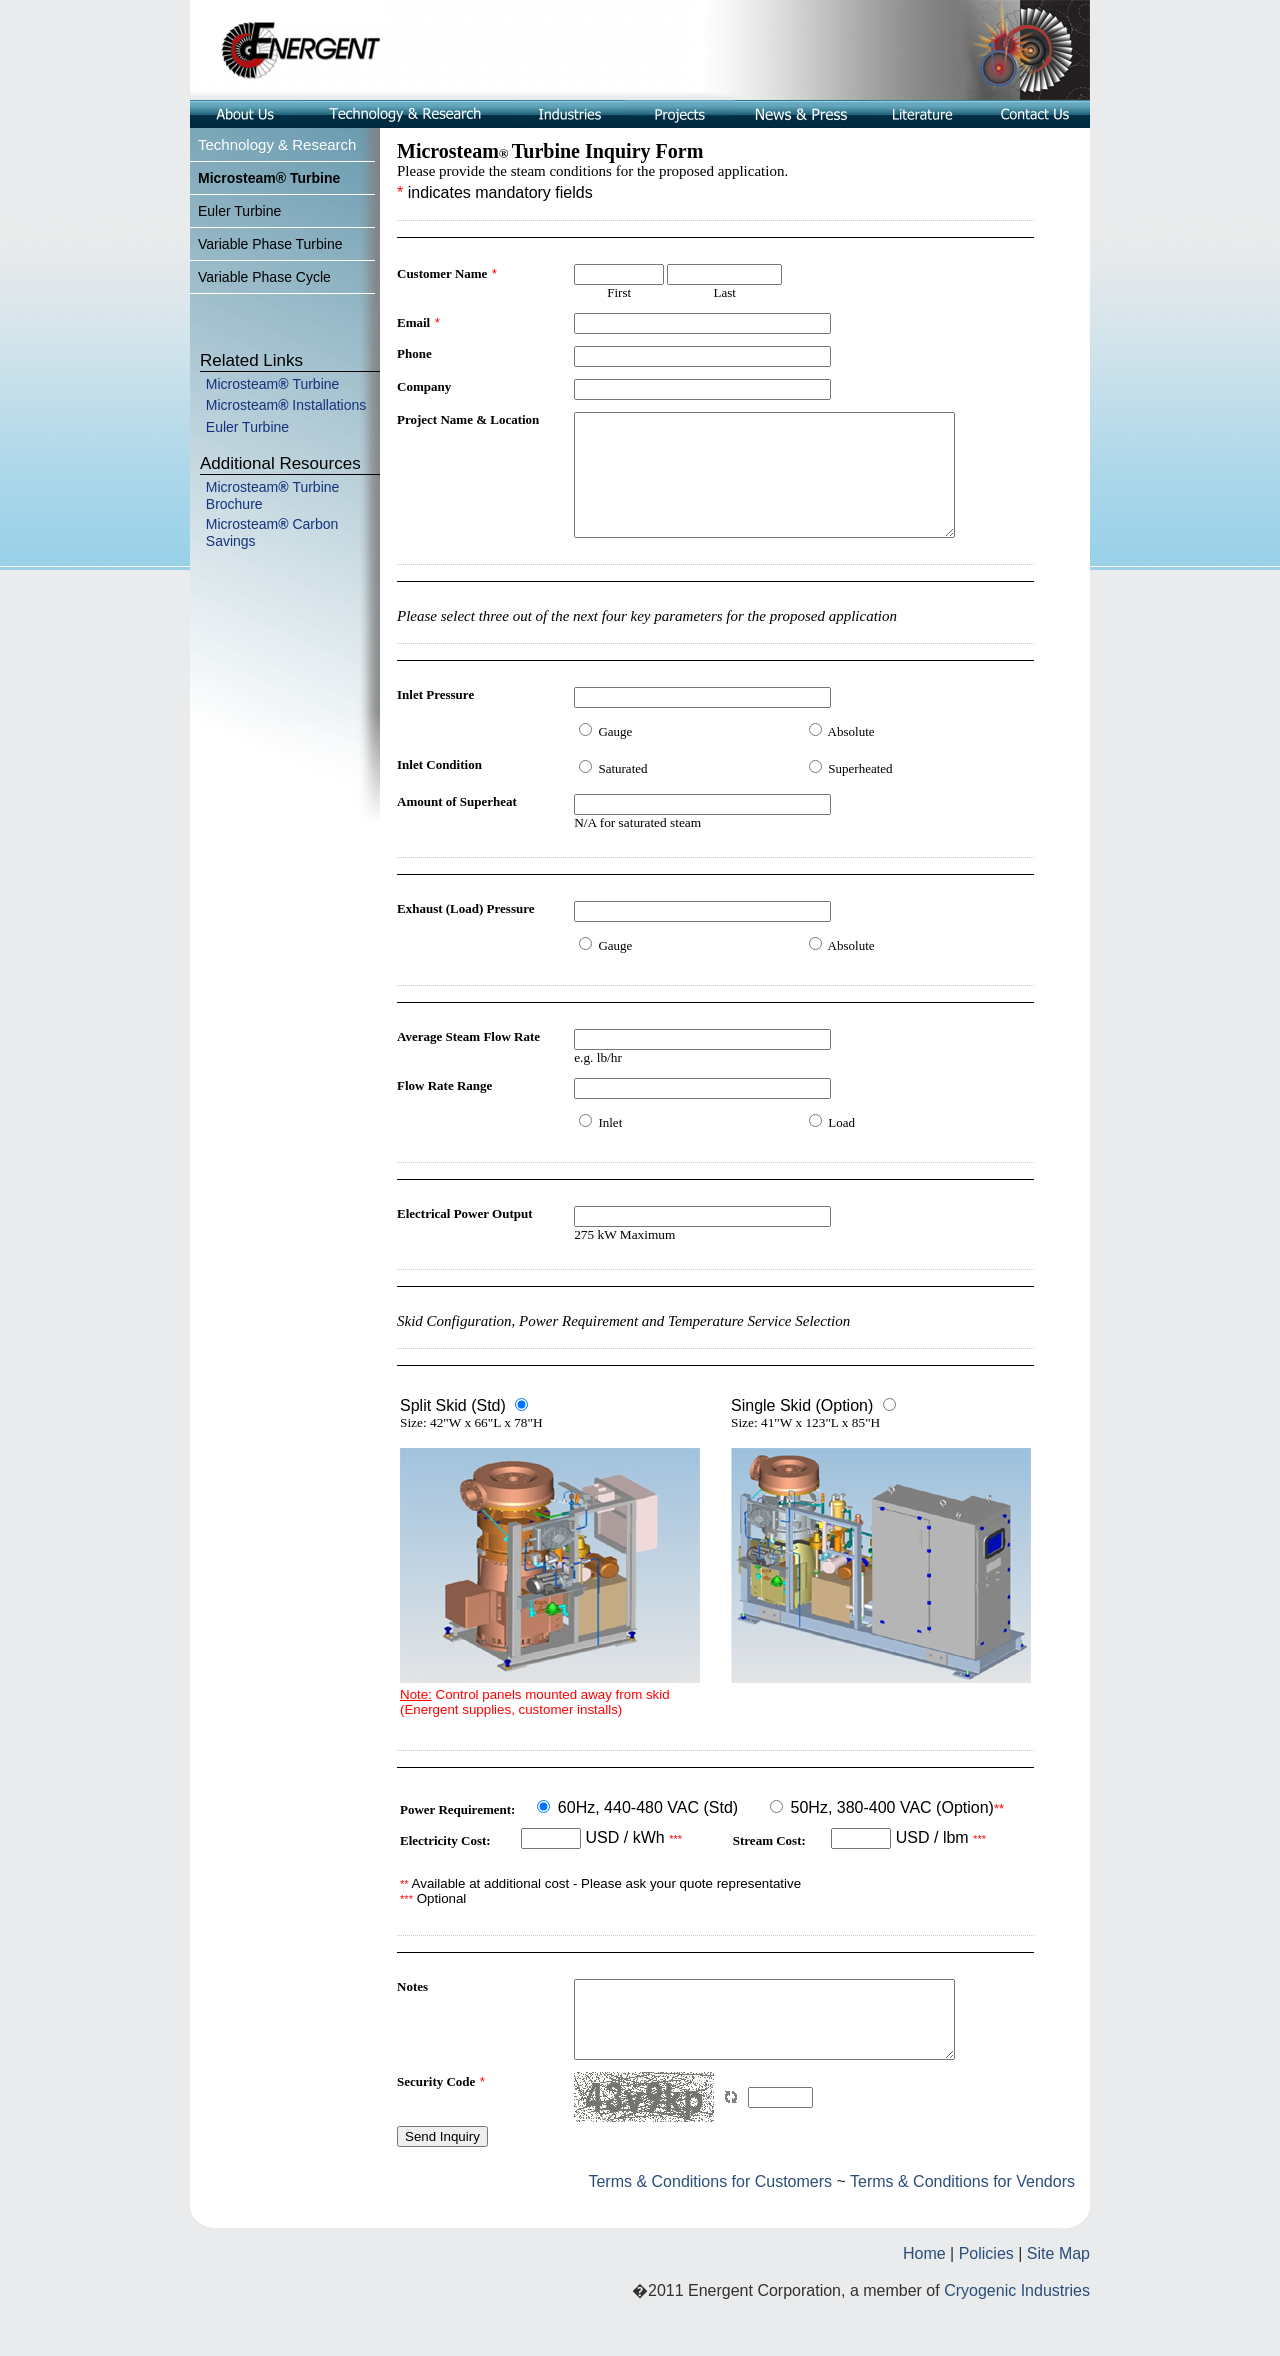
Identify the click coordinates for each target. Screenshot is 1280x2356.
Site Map (1058, 2292)
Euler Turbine (239, 211)
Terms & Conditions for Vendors (962, 2220)
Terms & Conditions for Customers (712, 2220)
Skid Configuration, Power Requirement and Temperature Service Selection (623, 1345)
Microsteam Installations (286, 405)
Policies (986, 2292)
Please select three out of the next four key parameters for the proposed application (647, 640)
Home (924, 2292)
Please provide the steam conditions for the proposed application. (592, 171)
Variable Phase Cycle (264, 277)
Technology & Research (277, 144)
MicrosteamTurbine (273, 384)
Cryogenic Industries (1017, 2329)
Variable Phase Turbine (270, 244)
